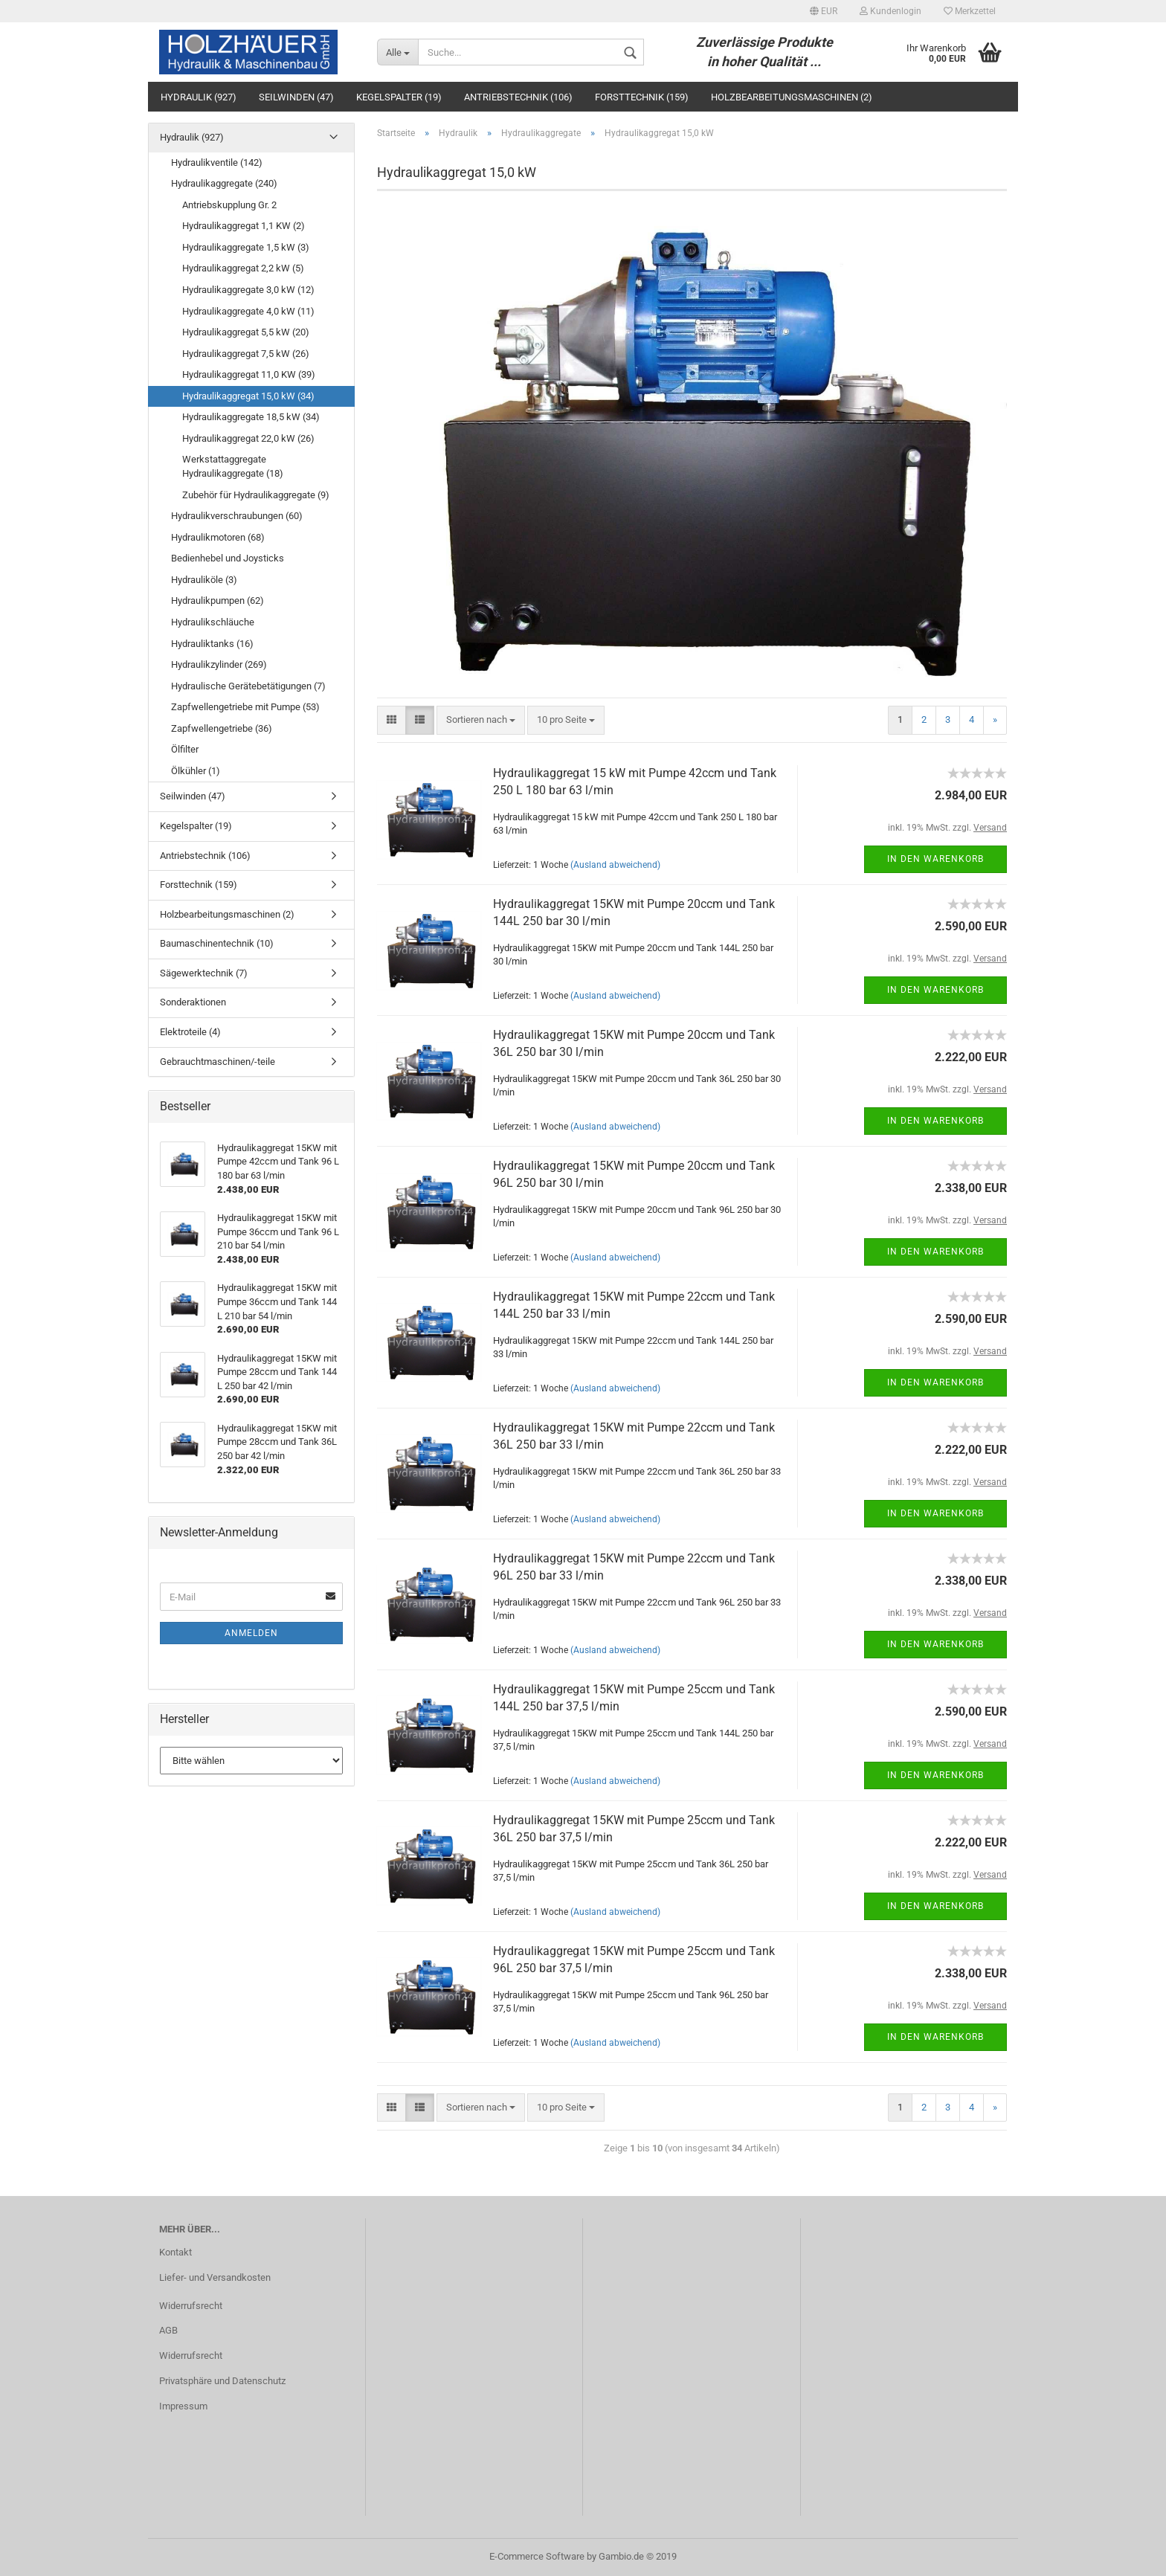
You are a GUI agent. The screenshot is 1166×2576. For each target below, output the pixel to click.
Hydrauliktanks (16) (212, 643)
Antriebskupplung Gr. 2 (229, 204)
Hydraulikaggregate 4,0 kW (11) (248, 311)
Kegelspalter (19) (399, 97)
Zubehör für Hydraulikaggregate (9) (255, 494)
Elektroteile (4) (190, 1031)
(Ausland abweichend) (615, 865)
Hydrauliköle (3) (204, 579)
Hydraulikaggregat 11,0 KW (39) (248, 374)
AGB (168, 2330)
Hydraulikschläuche (212, 622)
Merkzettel (970, 11)
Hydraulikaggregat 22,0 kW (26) (248, 438)
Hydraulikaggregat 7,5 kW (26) (245, 353)
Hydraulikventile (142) (216, 162)
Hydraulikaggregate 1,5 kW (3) (245, 247)
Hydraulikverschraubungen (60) (237, 515)
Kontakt (175, 2252)
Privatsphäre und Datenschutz (222, 2380)
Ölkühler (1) (195, 770)
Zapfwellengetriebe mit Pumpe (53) (245, 706)
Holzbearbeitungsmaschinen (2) (791, 97)
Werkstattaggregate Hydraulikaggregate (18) (232, 466)
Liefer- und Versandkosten (215, 2277)
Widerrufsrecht (190, 2305)
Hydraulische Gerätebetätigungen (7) (248, 686)
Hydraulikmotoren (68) (218, 537)
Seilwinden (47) (296, 97)
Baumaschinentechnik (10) (217, 943)
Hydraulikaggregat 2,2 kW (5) (243, 268)
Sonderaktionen (193, 1002)
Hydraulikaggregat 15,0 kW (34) (248, 396)
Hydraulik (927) (198, 97)
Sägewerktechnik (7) (204, 973)
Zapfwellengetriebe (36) (221, 728)
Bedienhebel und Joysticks (227, 558)
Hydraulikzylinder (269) (219, 664)
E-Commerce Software (536, 2556)
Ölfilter (185, 749)
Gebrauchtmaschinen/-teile (217, 1061)
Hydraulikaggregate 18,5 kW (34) (251, 416)
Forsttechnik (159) (642, 97)
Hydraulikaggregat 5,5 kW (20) (245, 332)
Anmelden (251, 1633)
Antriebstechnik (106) (518, 97)
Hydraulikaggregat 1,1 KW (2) (243, 225)
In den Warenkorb (935, 859)
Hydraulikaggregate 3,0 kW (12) (248, 289)
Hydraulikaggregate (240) (224, 183)
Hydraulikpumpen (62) (217, 600)
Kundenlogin (890, 11)
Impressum (183, 2406)
